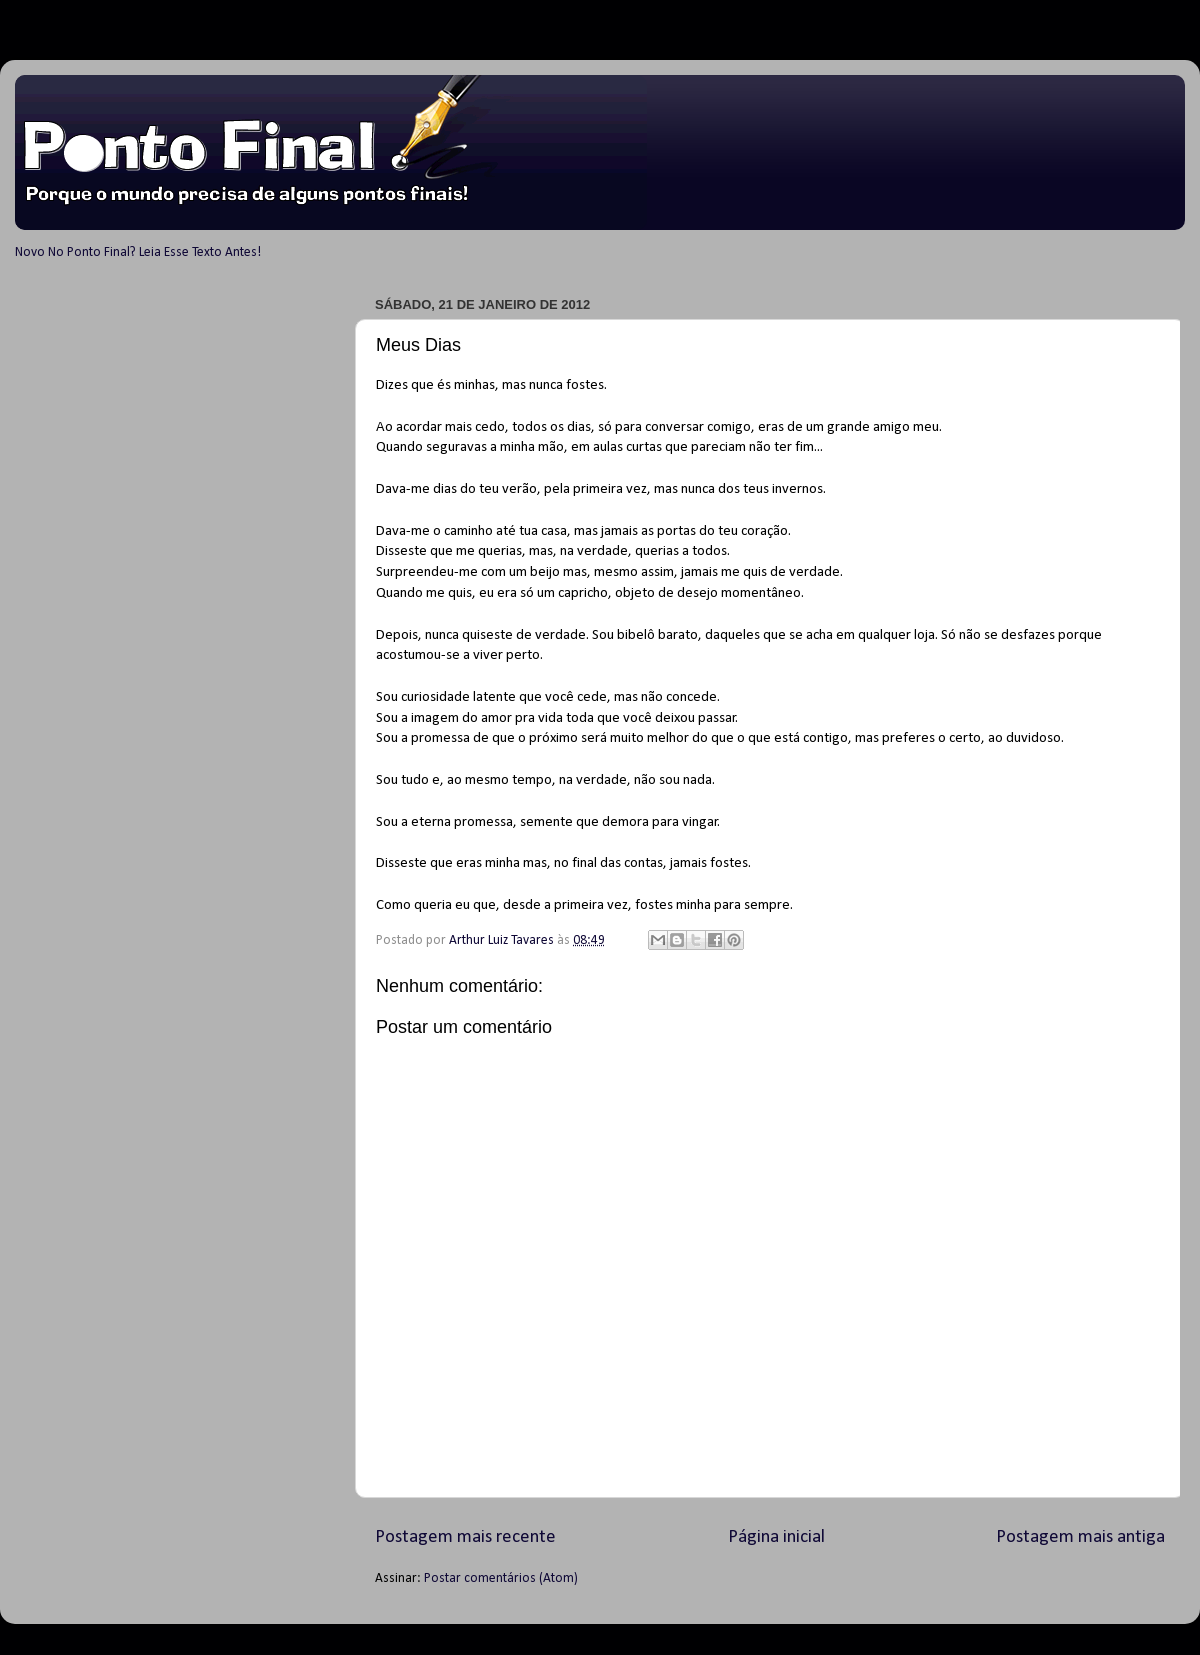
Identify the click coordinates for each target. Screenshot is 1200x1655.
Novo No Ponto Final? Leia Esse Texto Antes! (138, 252)
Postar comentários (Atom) (501, 1578)
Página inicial (776, 1537)
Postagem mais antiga (1080, 1537)
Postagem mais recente (465, 1537)
